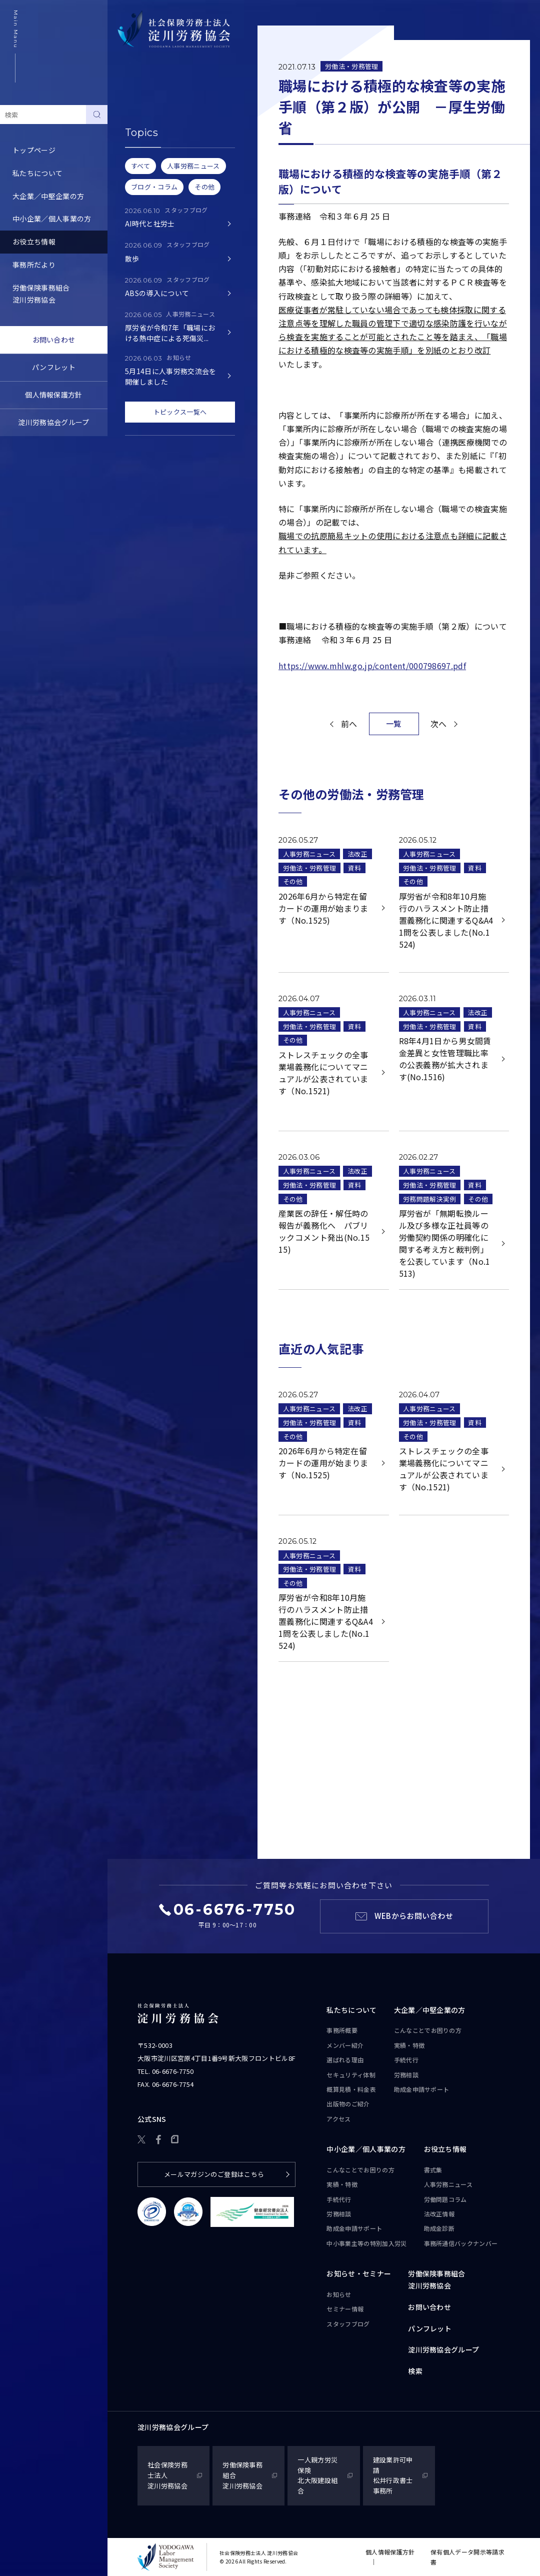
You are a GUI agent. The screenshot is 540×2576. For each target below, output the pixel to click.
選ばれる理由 (345, 2059)
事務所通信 (461, 2243)
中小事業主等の (366, 2243)
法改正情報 (439, 2213)
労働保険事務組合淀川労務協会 (41, 294)
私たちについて (37, 173)
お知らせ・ (358, 2274)
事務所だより (34, 265)
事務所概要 (342, 2030)
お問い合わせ (54, 340)
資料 (355, 868)
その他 (293, 881)
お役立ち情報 (34, 242)
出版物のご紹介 (348, 2103)
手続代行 (406, 2059)
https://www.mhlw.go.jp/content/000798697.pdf (372, 666)
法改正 (358, 854)
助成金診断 (138, 231)
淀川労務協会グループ (53, 422)
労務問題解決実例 (429, 1199)
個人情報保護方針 (53, 395)
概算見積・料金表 (351, 2089)
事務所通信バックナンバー (163, 208)
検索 (415, 2371)
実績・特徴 (409, 2045)
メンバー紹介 (345, 2045)
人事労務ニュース (148, 139)
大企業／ (430, 2010)
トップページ (34, 150)
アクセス (338, 2118)
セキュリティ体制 (351, 2074)
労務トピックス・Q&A (156, 185)
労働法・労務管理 (351, 66)
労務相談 (406, 2074)
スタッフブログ (348, 2323)
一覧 (394, 723)
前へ (349, 724)
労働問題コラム (145, 162)
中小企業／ (366, 2149)
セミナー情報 (345, 2308)
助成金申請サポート (422, 2089)
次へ (438, 724)
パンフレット (54, 367)
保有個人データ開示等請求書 (467, 2556)
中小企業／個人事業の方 (52, 219)
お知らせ (338, 2294)
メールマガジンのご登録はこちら (214, 2174)
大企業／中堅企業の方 (48, 196)
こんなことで (428, 2030)
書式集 (131, 116)
